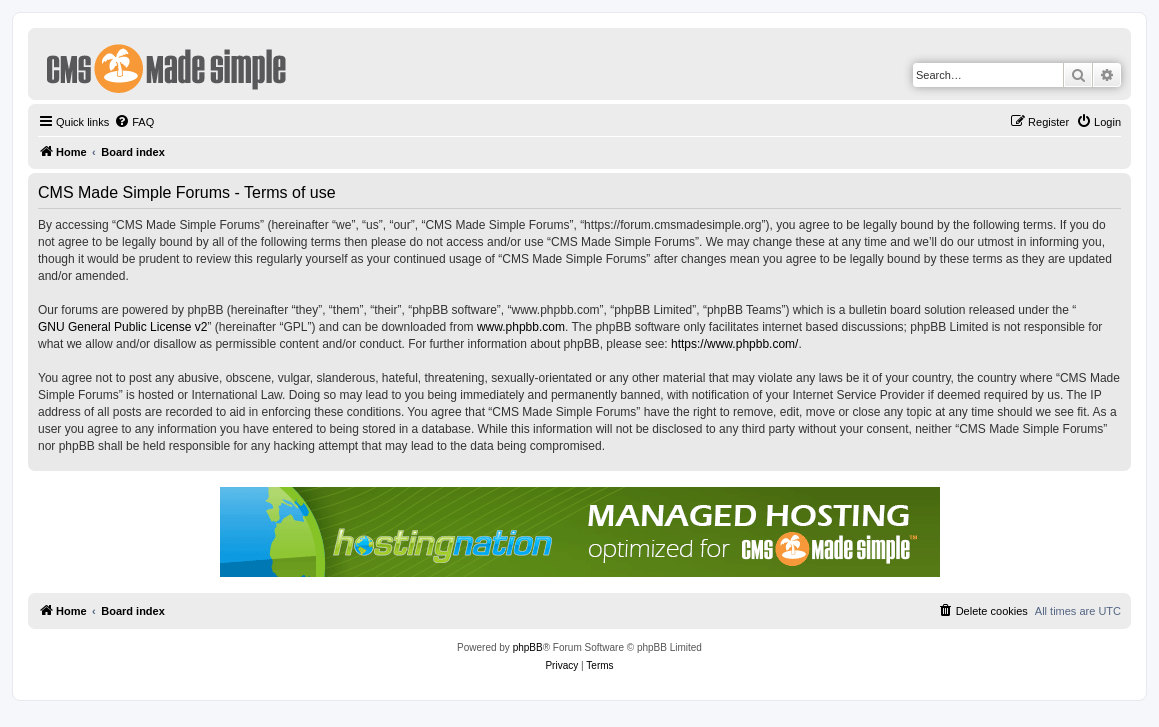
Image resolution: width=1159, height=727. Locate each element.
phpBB (528, 647)
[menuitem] (134, 122)
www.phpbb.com (521, 327)
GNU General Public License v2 (122, 327)
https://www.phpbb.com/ (734, 344)
